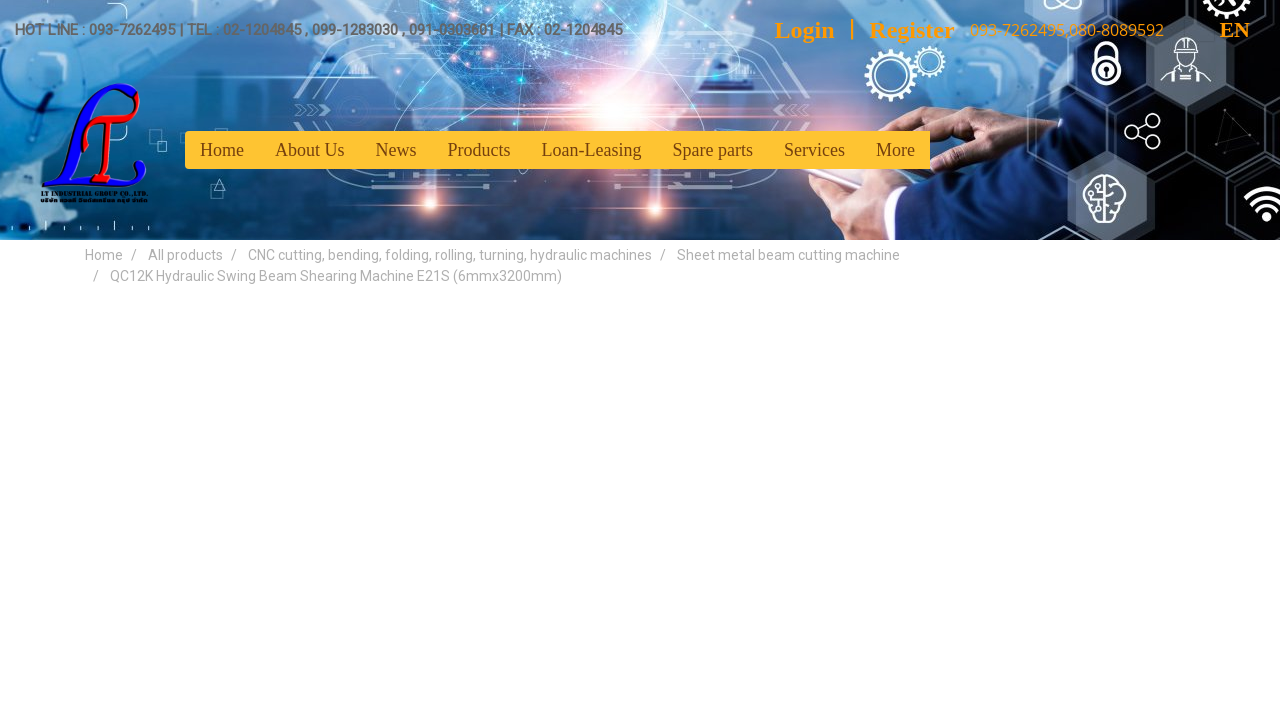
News (396, 150)
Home (222, 150)
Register (911, 30)
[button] (948, 150)
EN (1217, 29)
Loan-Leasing (592, 150)
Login (805, 30)
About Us (310, 150)
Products (479, 150)
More (895, 150)
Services (814, 150)
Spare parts (712, 150)
